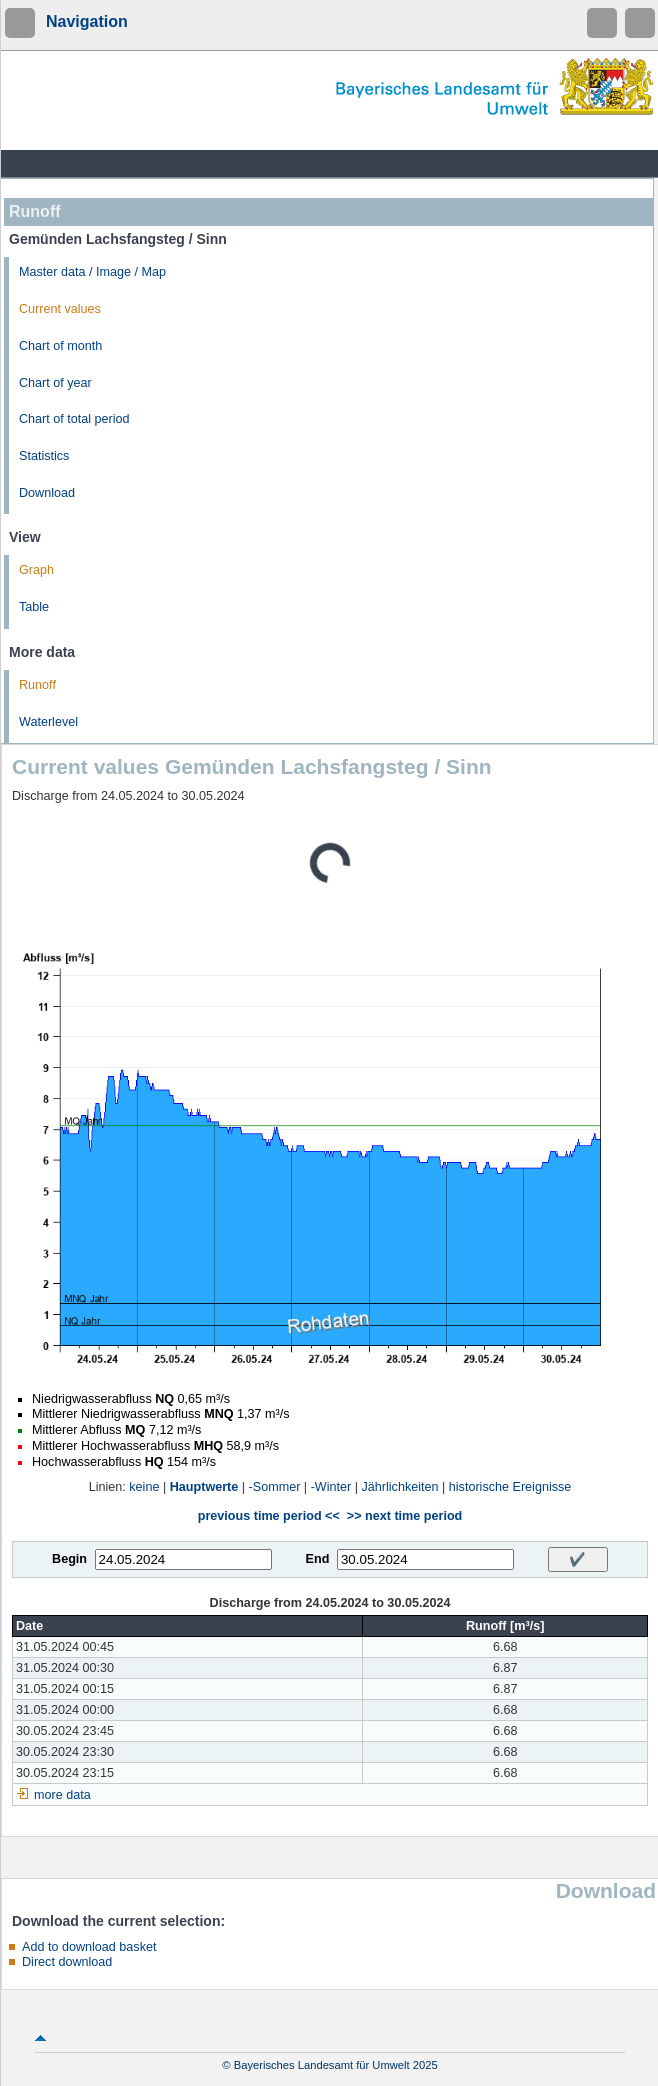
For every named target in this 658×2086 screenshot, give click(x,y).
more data (62, 1795)
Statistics (44, 456)
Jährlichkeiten (400, 1487)
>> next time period (404, 1516)
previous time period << (269, 1516)
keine (144, 1487)
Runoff (37, 685)
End (318, 1559)
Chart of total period (74, 419)
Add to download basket (89, 1947)
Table (34, 607)
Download (47, 493)
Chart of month (60, 346)
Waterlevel (48, 722)
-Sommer (275, 1487)
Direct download (67, 1962)
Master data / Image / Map (92, 272)
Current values (60, 309)
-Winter (331, 1487)
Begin (69, 1559)
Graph (36, 570)
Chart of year (55, 383)
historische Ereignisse (510, 1487)
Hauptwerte (204, 1487)
